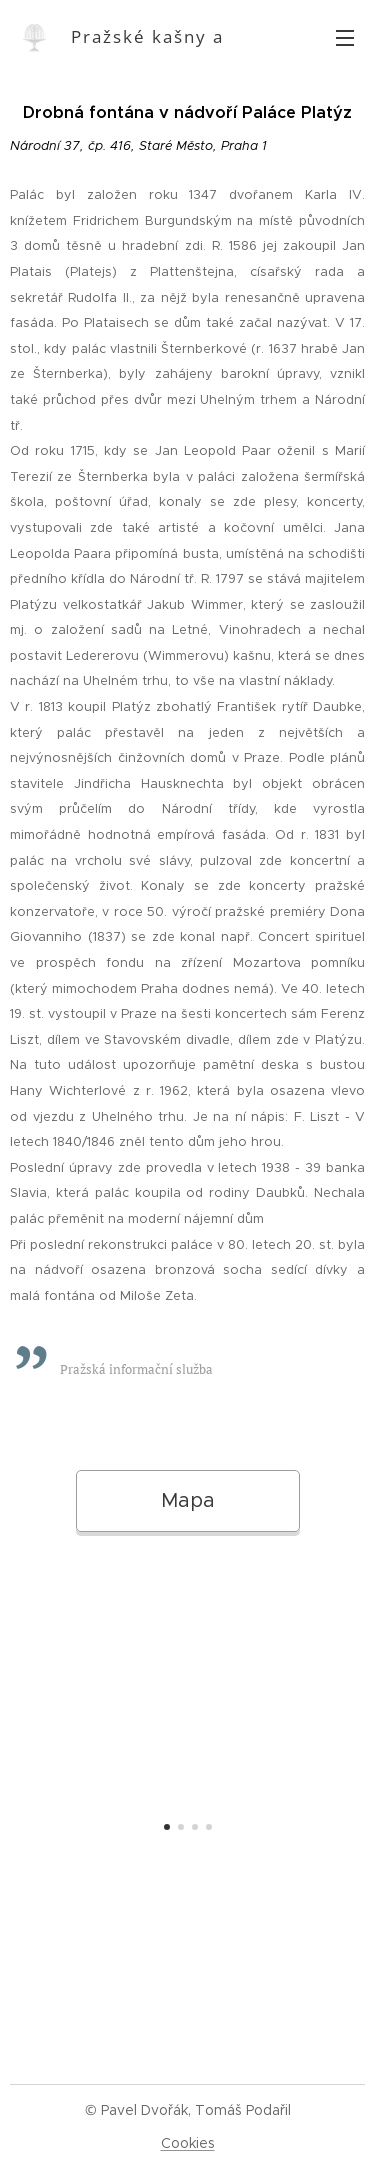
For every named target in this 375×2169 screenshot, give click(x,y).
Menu (345, 38)
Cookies (188, 2143)
